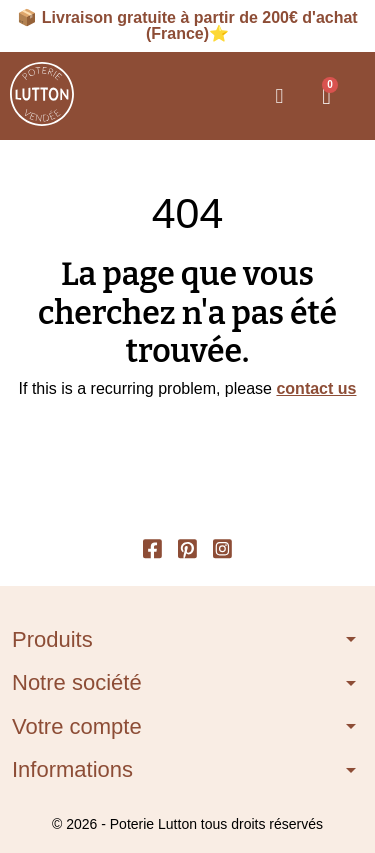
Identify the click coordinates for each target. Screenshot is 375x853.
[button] (279, 96)
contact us (316, 388)
